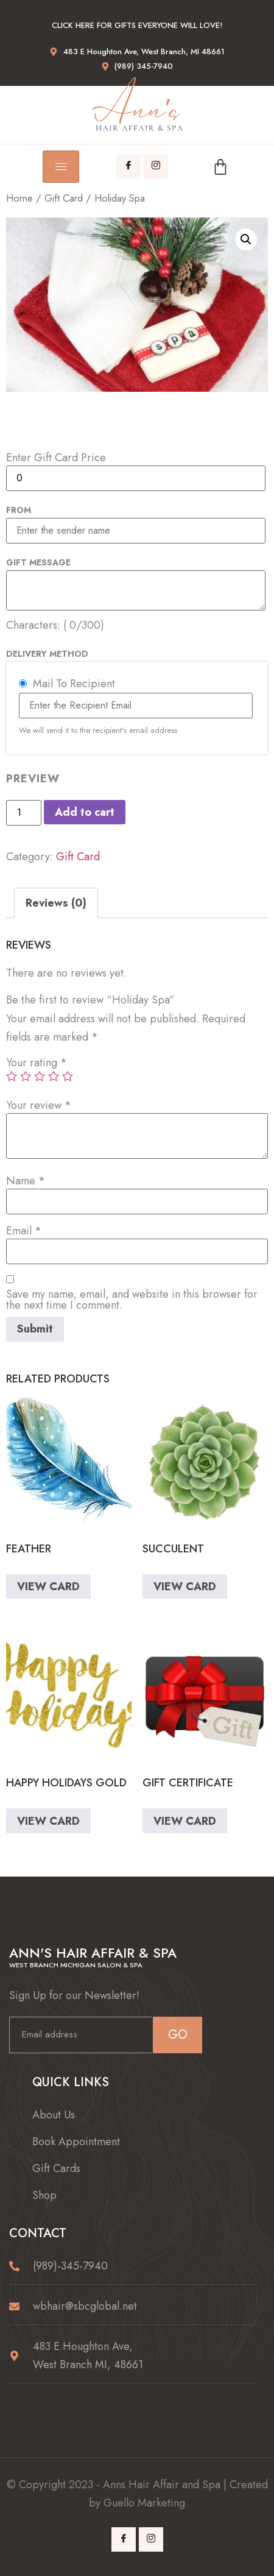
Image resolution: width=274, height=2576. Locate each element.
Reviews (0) (56, 903)
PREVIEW (33, 779)
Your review (38, 1105)
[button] (246, 239)
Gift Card (63, 198)
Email (23, 1230)
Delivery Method (47, 653)
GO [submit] (178, 2034)
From (18, 510)
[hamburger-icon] (61, 166)
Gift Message (38, 562)
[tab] (56, 903)
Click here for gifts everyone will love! (137, 25)
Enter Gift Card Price (56, 457)
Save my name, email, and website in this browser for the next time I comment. (132, 1300)
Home (19, 198)
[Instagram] (156, 167)
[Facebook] (128, 167)
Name (25, 1180)
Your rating (36, 1062)
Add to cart (84, 812)
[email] (80, 2035)
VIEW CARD (48, 1586)
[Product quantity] (23, 813)
